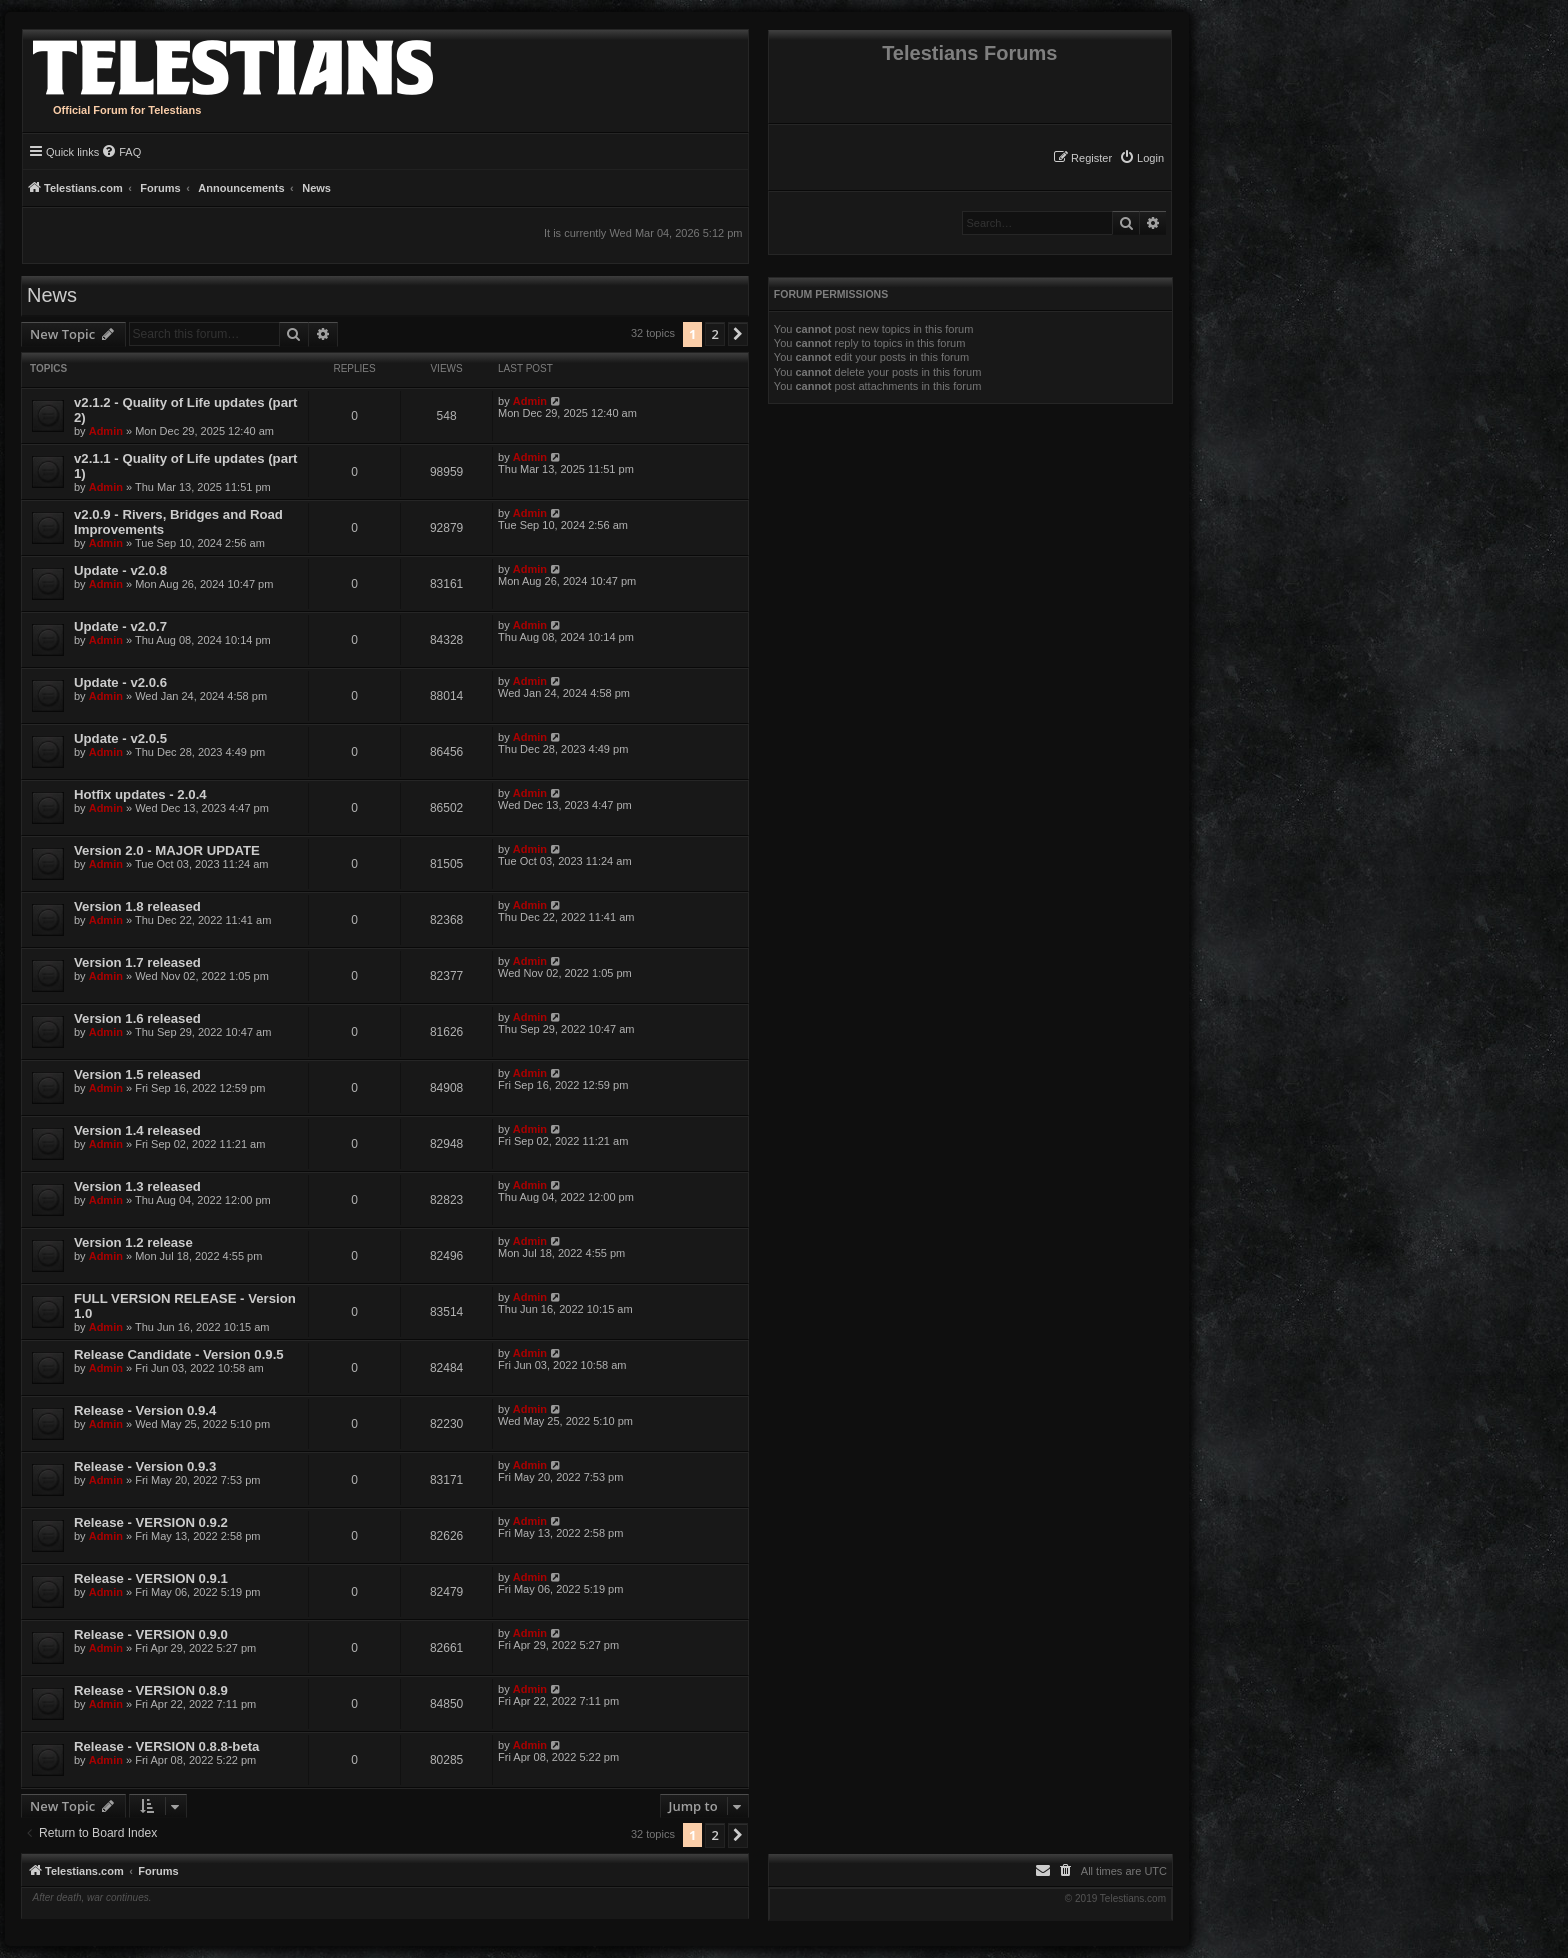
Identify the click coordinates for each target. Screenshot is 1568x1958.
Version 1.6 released (137, 1018)
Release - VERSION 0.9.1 (151, 1578)
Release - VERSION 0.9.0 (151, 1634)
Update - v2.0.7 (120, 626)
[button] (738, 334)
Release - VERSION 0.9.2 (151, 1522)
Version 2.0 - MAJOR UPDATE (167, 850)
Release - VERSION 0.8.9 (151, 1690)
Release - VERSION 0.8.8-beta (166, 1746)
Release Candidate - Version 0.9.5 (179, 1354)
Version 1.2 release (133, 1242)
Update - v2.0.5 (120, 738)
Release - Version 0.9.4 (145, 1410)
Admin (106, 431)
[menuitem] (1141, 158)
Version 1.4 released (137, 1130)
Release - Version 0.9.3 (145, 1466)
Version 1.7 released (137, 962)
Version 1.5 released (137, 1074)
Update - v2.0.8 (120, 570)
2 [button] (714, 334)
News (52, 295)
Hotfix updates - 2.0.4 (140, 794)
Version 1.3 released (137, 1186)
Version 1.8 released (137, 906)
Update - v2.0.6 (120, 682)
